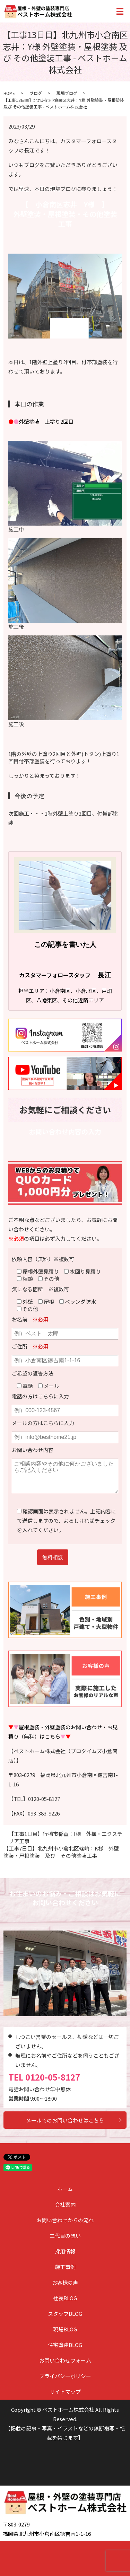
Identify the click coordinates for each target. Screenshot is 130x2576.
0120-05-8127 (52, 2077)
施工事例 (65, 2266)
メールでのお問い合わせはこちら (65, 2120)
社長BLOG (65, 2298)
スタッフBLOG (65, 2313)
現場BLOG (65, 2329)
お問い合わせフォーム (65, 2360)
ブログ (35, 93)
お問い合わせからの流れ (65, 2220)
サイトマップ (65, 2391)
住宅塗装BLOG (65, 2344)
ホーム (65, 2188)
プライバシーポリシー (65, 2376)
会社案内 (65, 2204)
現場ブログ (67, 93)
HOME (9, 93)
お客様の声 (65, 2282)
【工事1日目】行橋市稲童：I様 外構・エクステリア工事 (65, 1837)
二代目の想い (65, 2235)
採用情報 (65, 2251)
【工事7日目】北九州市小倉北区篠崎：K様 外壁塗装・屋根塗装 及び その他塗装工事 (61, 1852)
